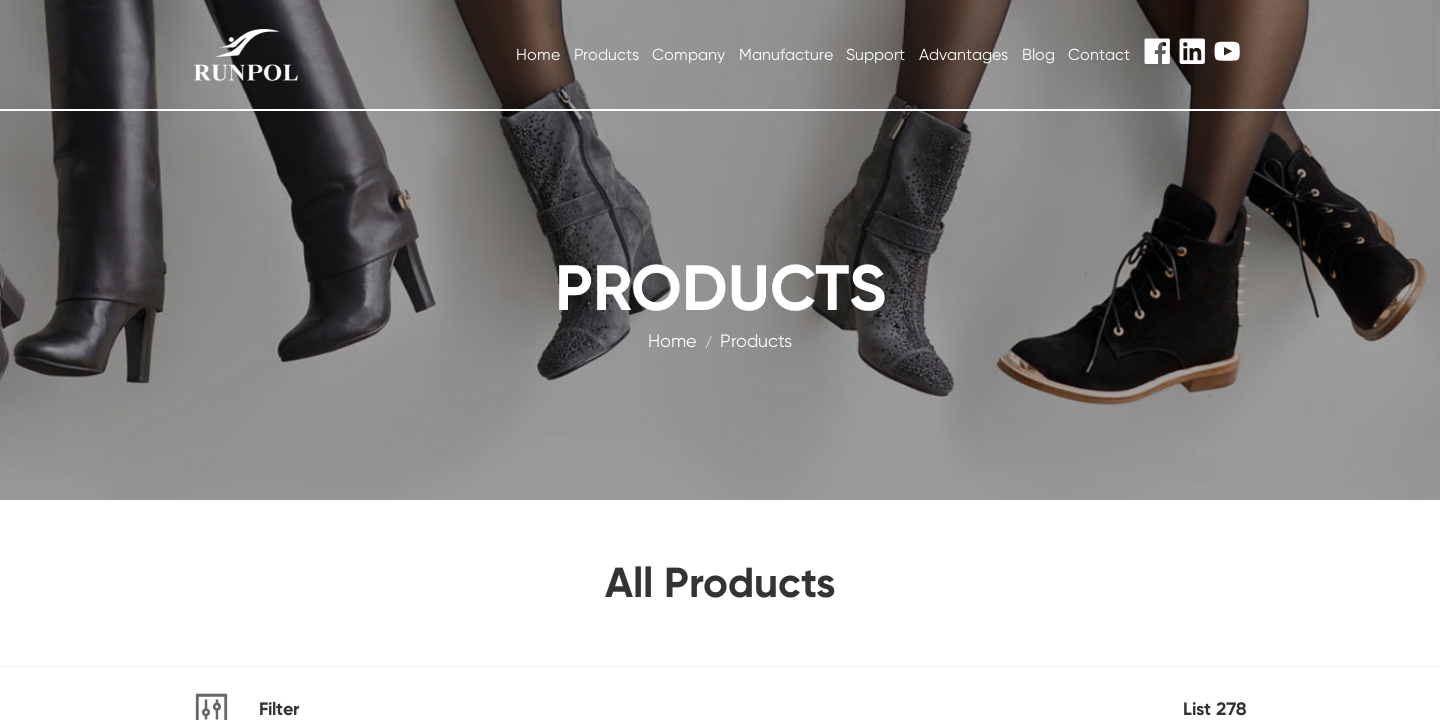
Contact (1099, 54)
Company (688, 54)
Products (606, 54)
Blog (1038, 54)
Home (538, 54)
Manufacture (786, 54)
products (756, 340)
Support (875, 54)
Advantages (963, 54)
